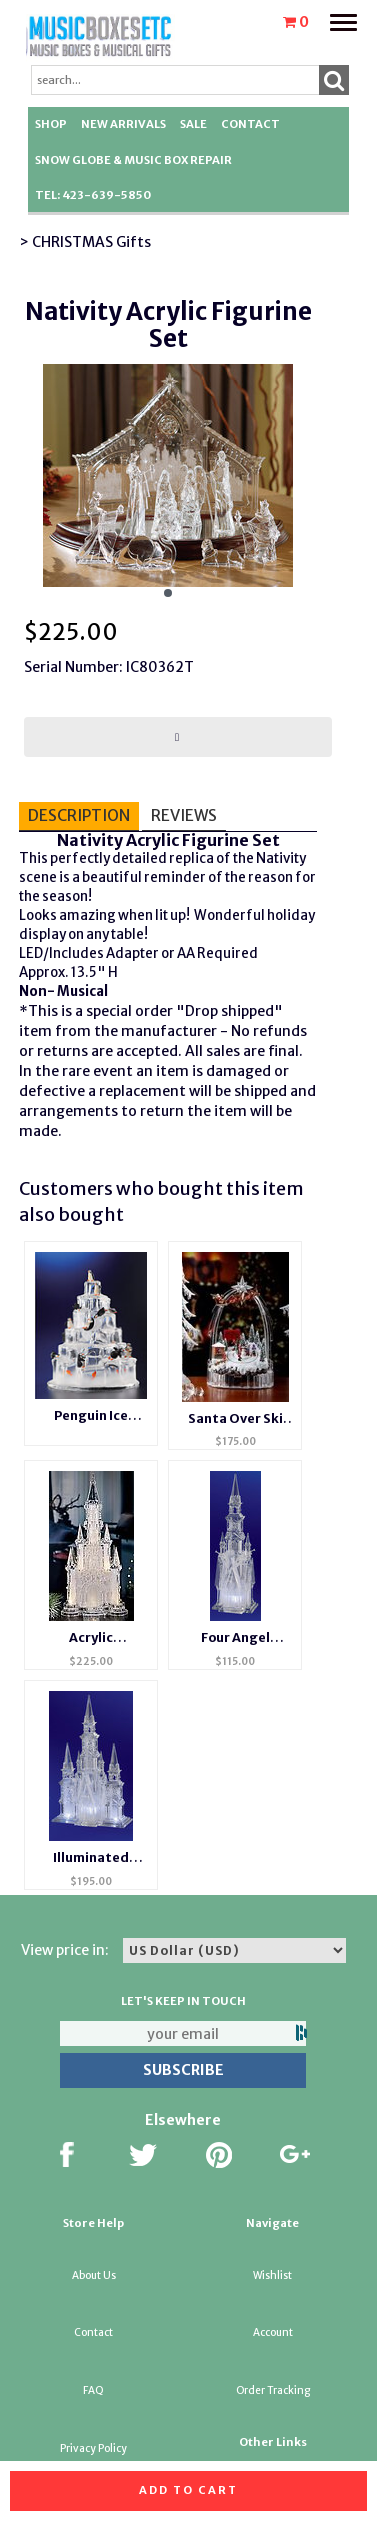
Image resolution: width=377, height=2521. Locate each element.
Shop (51, 124)
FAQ (93, 2390)
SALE (193, 124)
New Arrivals (123, 124)
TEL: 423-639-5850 (93, 195)
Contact (250, 124)
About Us (94, 2275)
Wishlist (272, 2275)
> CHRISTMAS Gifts (85, 242)
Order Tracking (273, 2390)
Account (273, 2332)
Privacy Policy (93, 2448)
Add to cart (188, 2490)
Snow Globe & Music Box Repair (133, 160)
